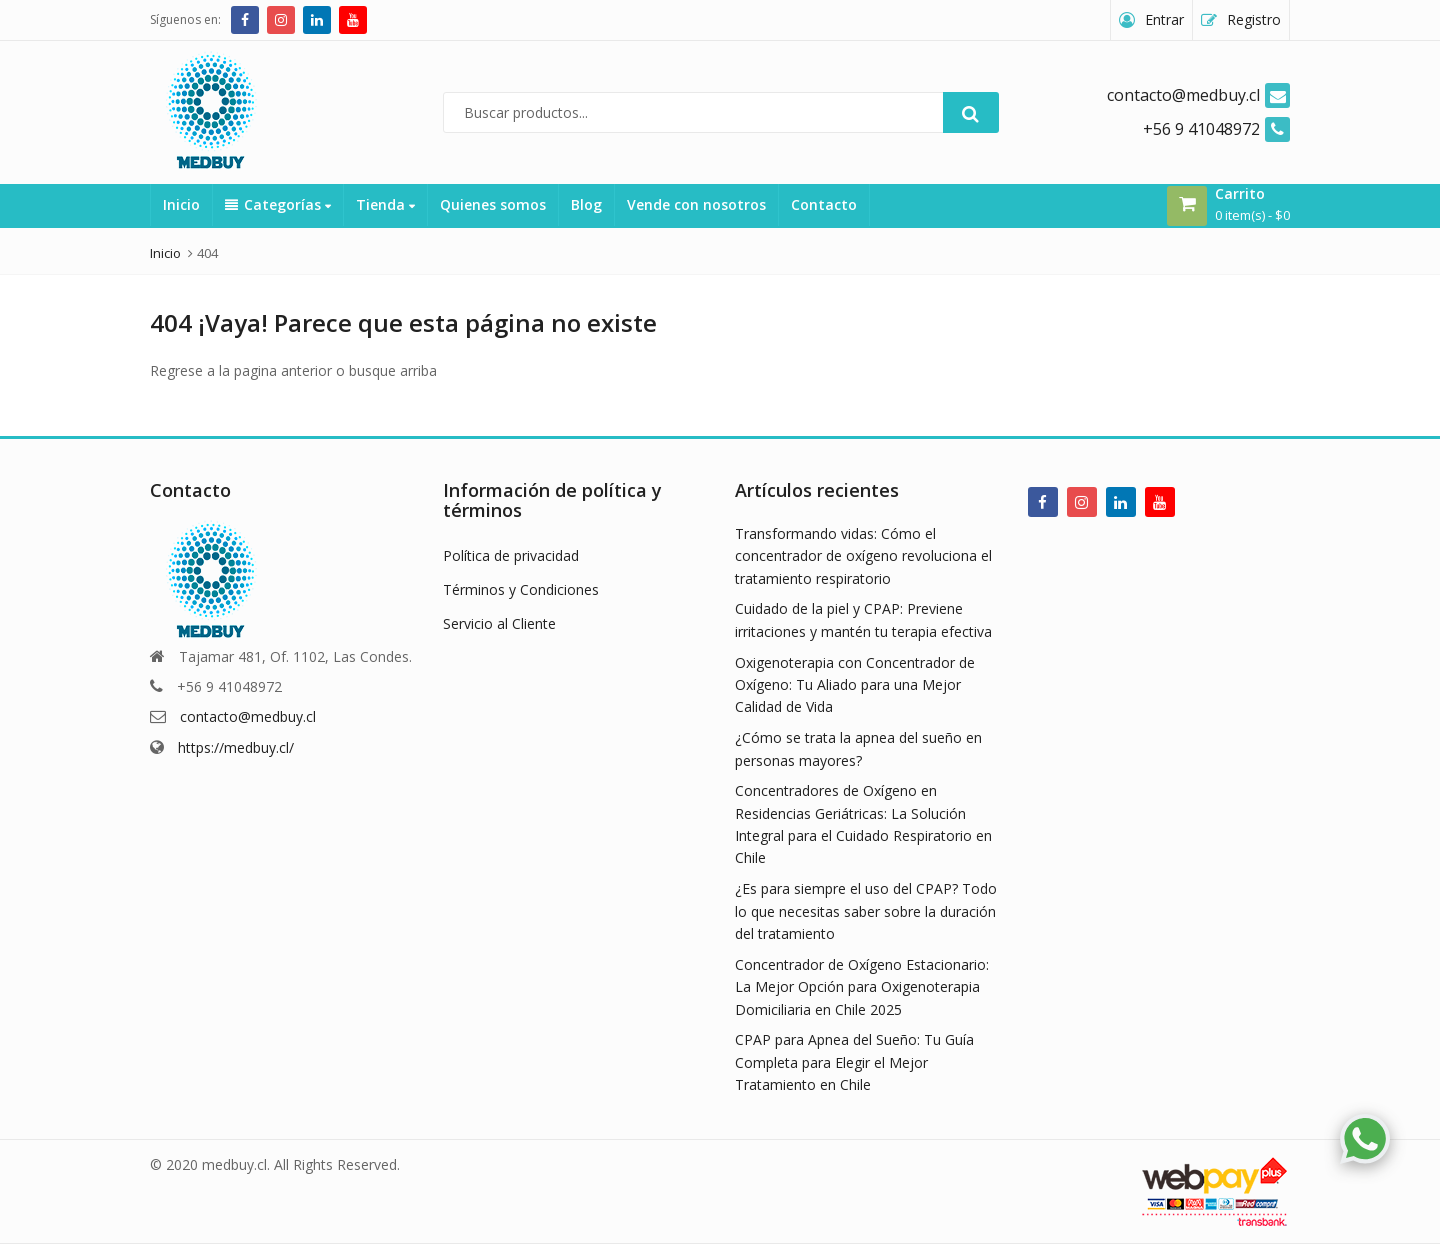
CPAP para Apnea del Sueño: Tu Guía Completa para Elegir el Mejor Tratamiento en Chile (854, 1062)
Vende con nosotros (696, 204)
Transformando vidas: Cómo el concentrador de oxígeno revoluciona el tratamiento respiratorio (863, 556)
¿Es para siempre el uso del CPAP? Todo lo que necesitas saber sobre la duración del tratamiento (866, 911)
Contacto (824, 204)
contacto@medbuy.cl (248, 716)
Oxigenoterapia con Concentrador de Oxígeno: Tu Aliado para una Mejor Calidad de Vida (855, 685)
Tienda (385, 204)
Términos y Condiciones (521, 589)
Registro (1254, 19)
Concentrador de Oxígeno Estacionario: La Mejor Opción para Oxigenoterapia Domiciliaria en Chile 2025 (862, 987)
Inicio (181, 204)
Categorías (278, 204)
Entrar (1164, 19)
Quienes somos (493, 204)
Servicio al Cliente (499, 623)
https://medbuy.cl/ (236, 747)
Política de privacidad (511, 555)
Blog (586, 204)
